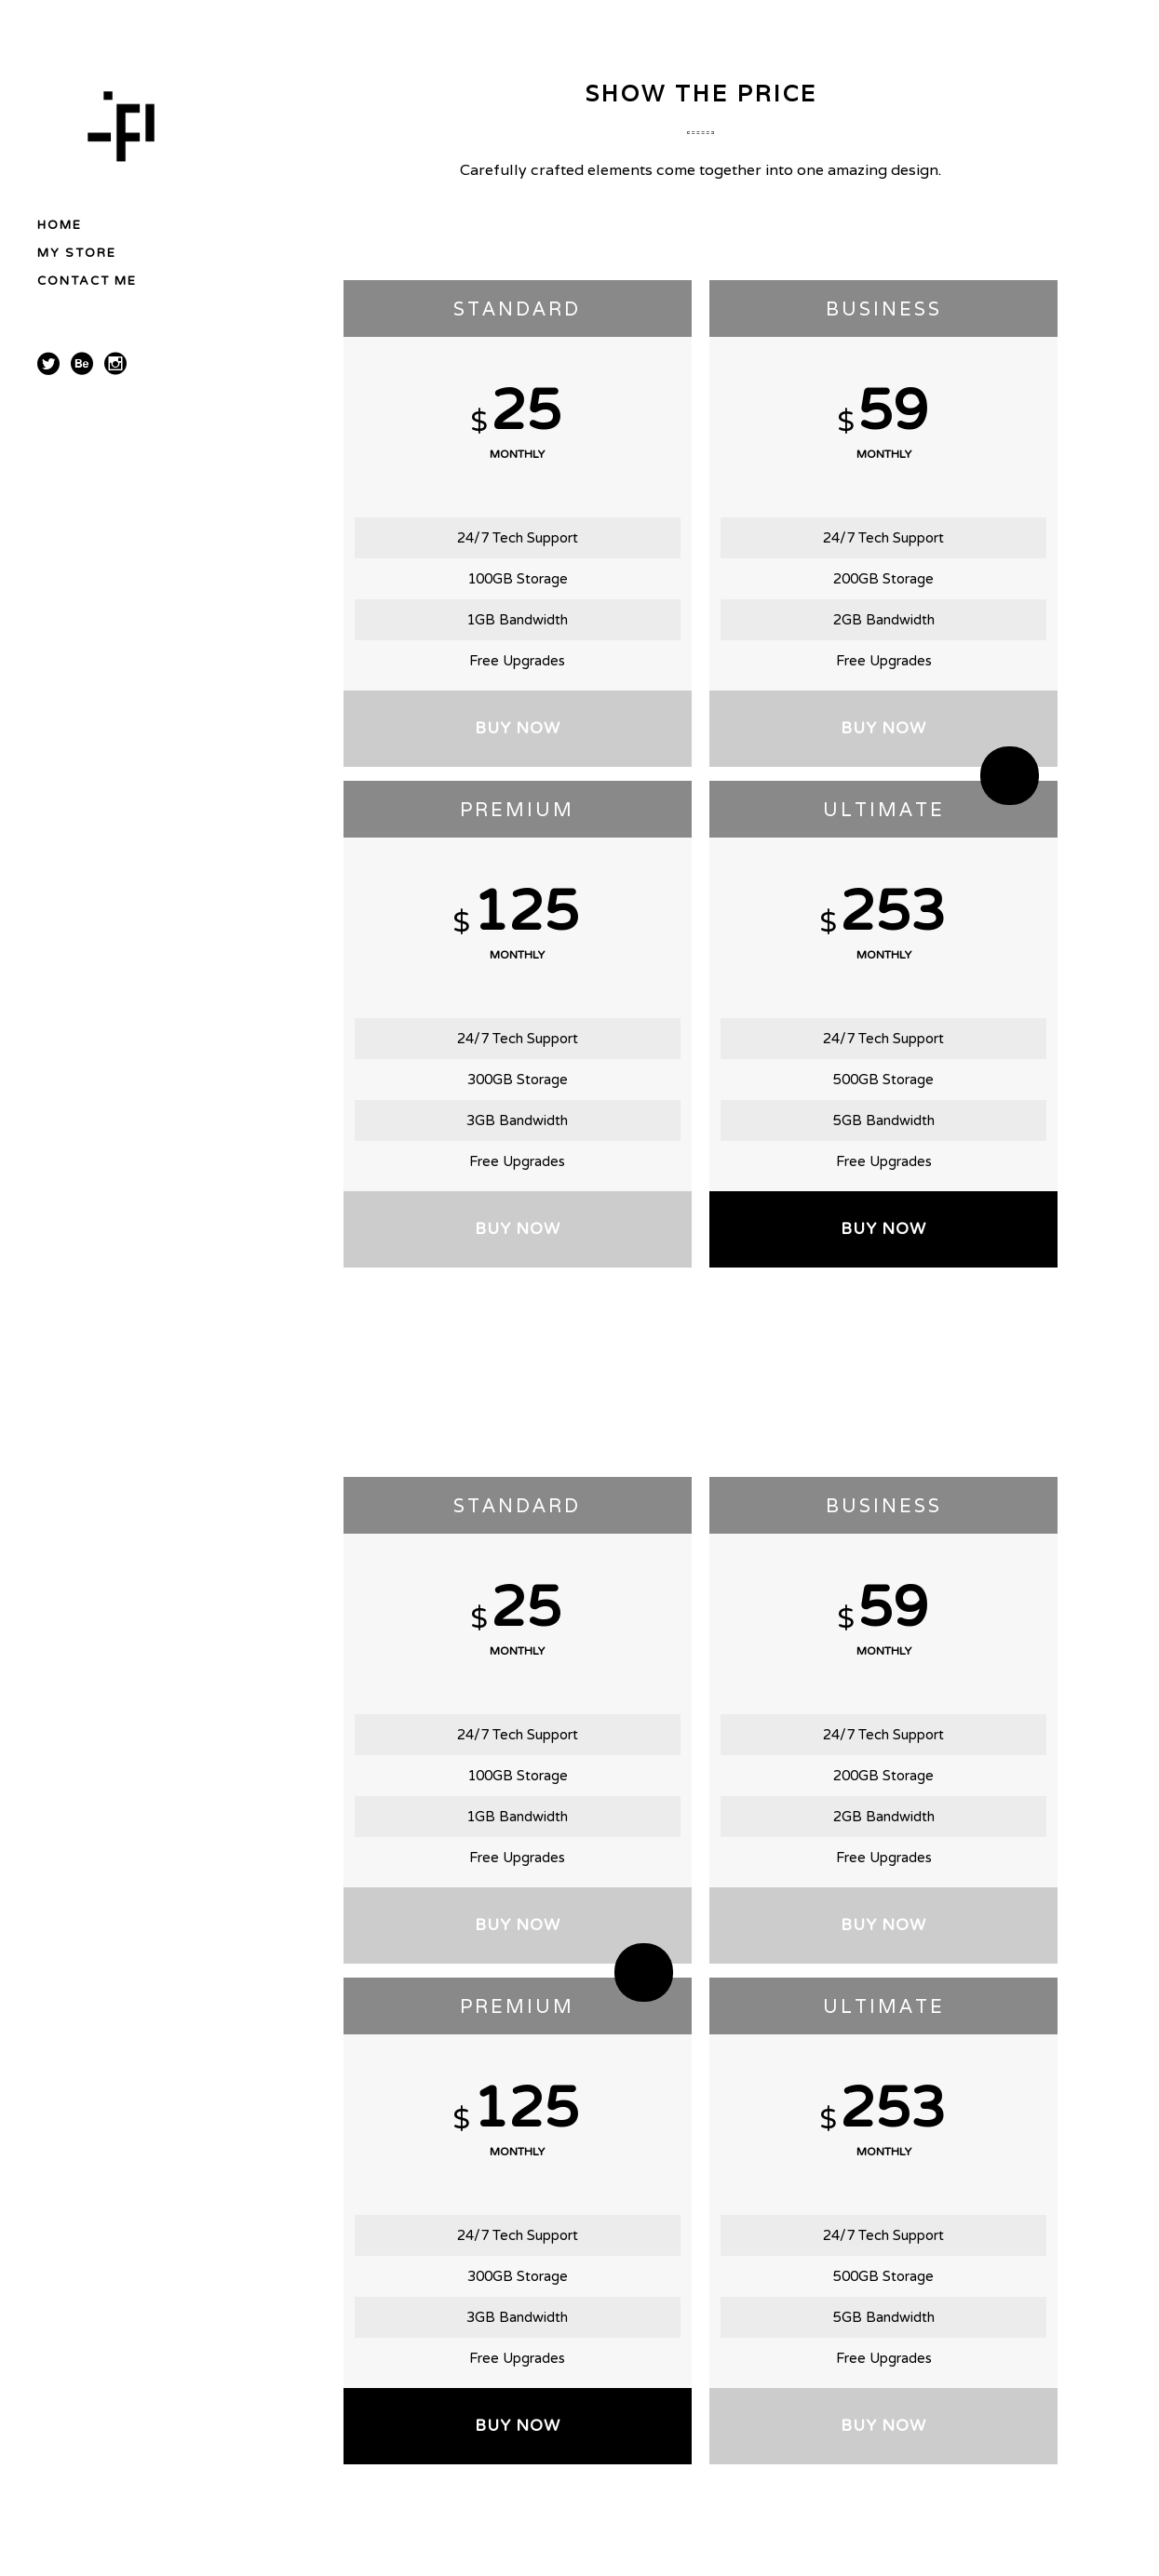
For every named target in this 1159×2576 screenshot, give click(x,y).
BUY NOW (517, 728)
